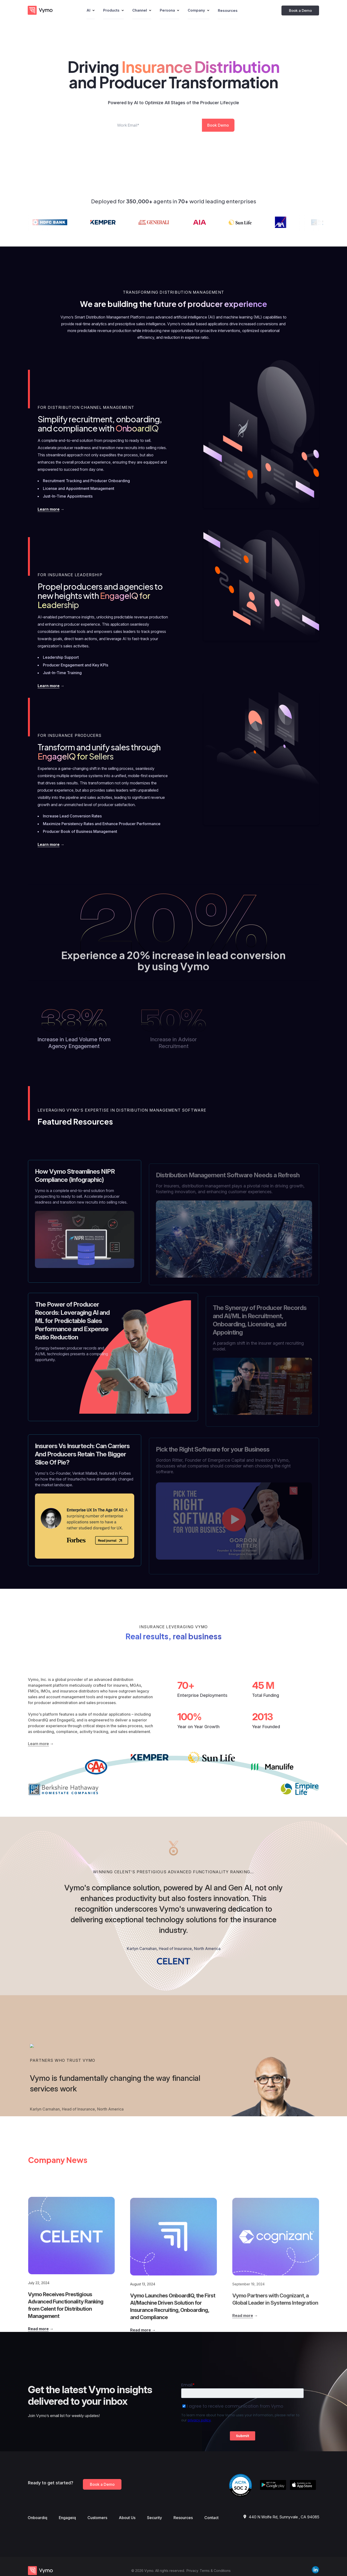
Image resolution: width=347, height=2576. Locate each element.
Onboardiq (37, 2508)
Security (154, 2508)
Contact (211, 2508)
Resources (183, 2508)
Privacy (192, 2561)
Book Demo (218, 125)
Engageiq (67, 2508)
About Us (127, 2508)
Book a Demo (300, 10)
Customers (97, 2508)
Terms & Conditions (221, 2561)
